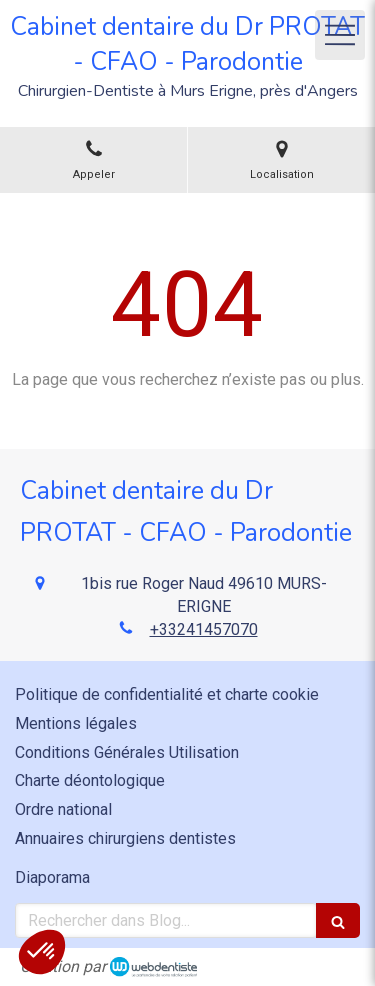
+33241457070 (204, 629)
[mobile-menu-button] (340, 35)
